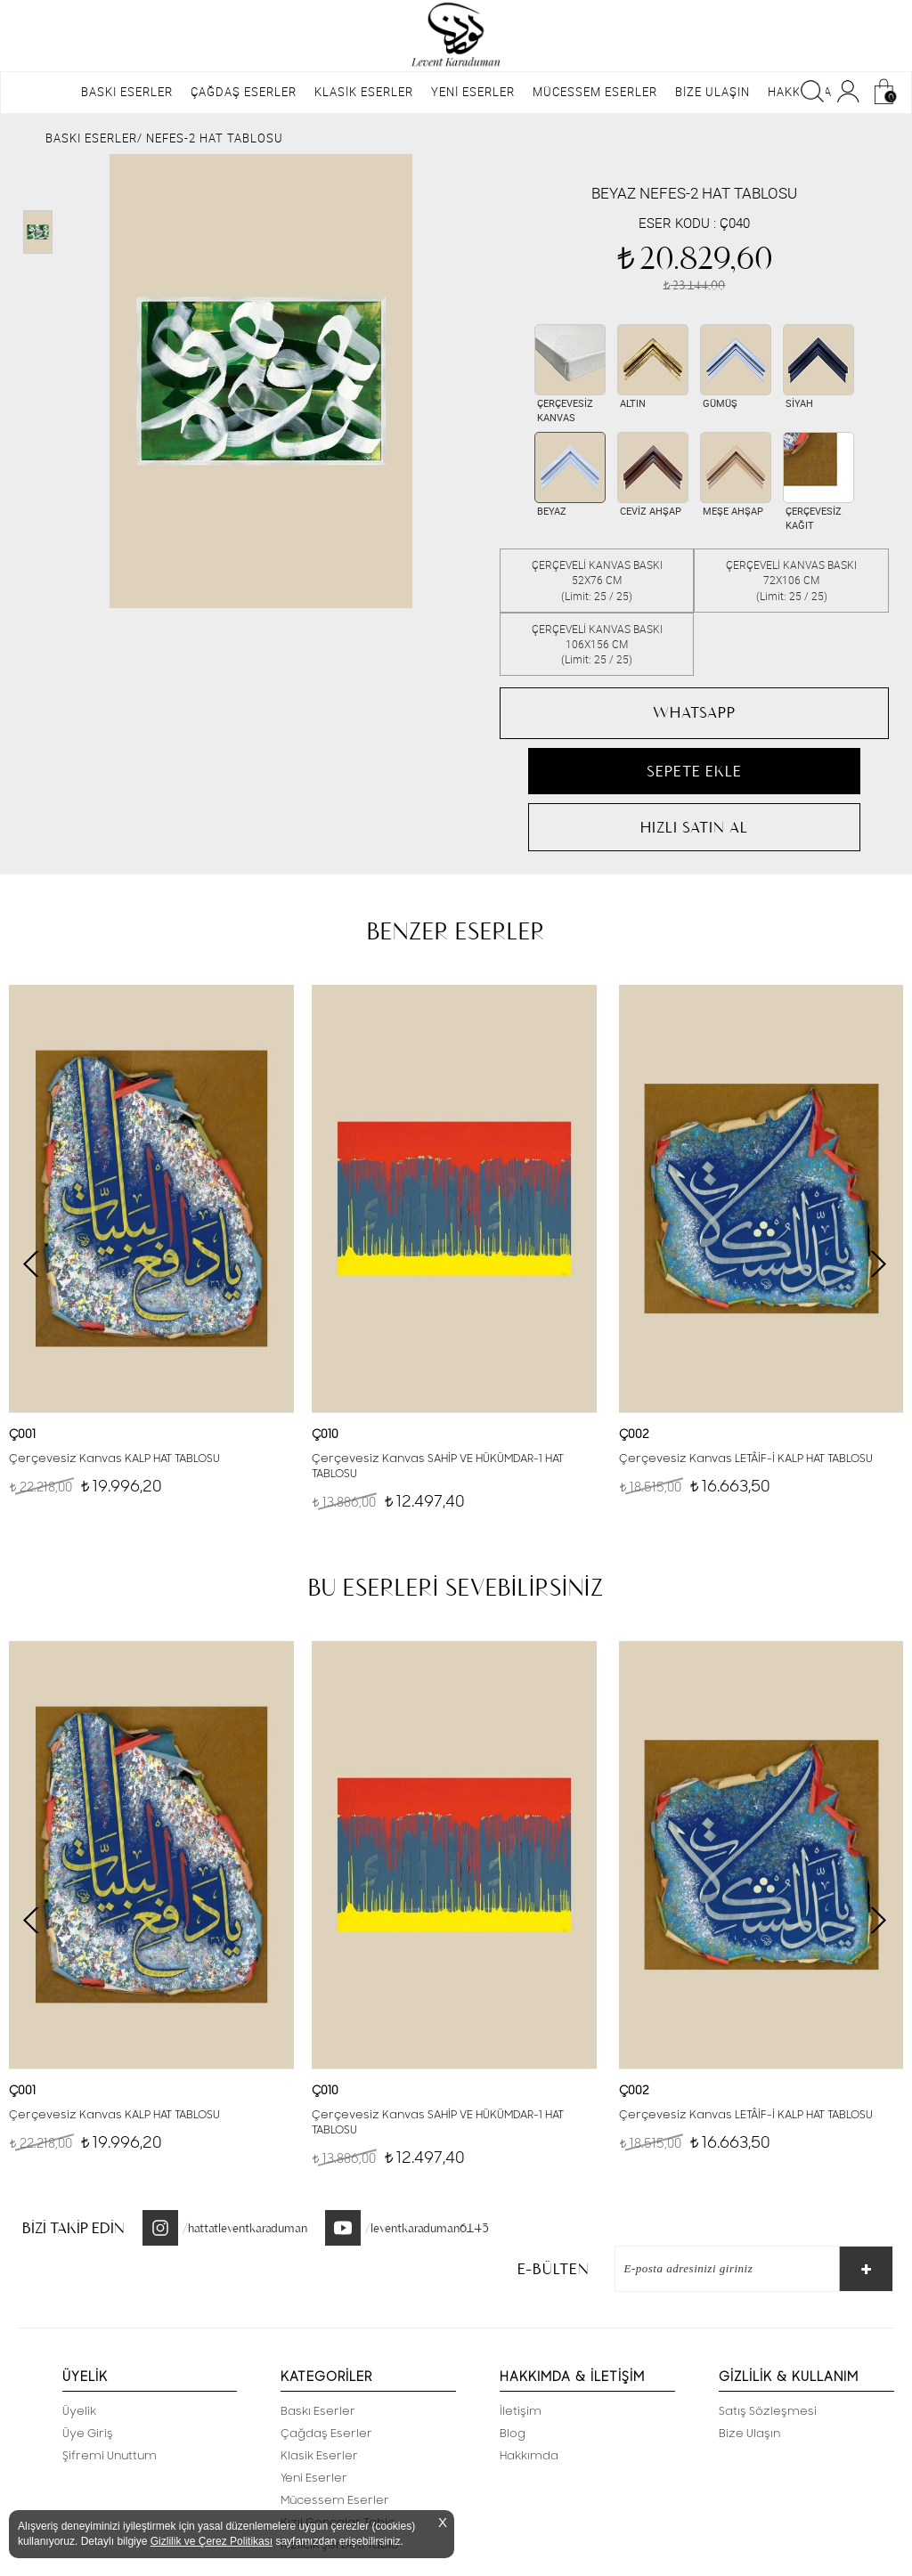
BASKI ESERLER (127, 92)
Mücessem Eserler (335, 2500)
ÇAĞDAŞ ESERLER (244, 92)
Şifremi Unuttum (109, 2456)
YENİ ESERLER (473, 92)
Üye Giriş (87, 2433)
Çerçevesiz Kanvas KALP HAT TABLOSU (114, 1458)
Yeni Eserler (314, 2478)
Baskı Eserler (318, 2411)
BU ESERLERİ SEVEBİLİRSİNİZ (456, 1587)
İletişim (521, 2411)
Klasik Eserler (319, 2456)
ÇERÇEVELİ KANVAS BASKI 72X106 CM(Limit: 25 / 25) (791, 579)
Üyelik (79, 2411)
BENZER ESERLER (456, 931)
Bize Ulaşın (749, 2433)
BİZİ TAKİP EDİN (73, 2228)
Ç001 (22, 1434)
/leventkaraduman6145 (427, 2228)
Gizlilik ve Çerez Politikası (212, 2541)
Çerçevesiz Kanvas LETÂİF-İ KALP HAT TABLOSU (746, 1458)
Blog (512, 2433)
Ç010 (325, 1434)
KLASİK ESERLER (363, 92)
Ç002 (634, 1434)
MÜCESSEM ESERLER (595, 92)
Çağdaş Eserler (326, 2433)
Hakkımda (529, 2456)
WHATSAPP (694, 712)
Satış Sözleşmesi (768, 2411)
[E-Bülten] (718, 2269)
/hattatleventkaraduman (245, 2228)
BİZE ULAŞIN (712, 92)
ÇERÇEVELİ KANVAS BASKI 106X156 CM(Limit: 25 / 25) (597, 644)
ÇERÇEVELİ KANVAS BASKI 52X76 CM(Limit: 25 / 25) (597, 579)
